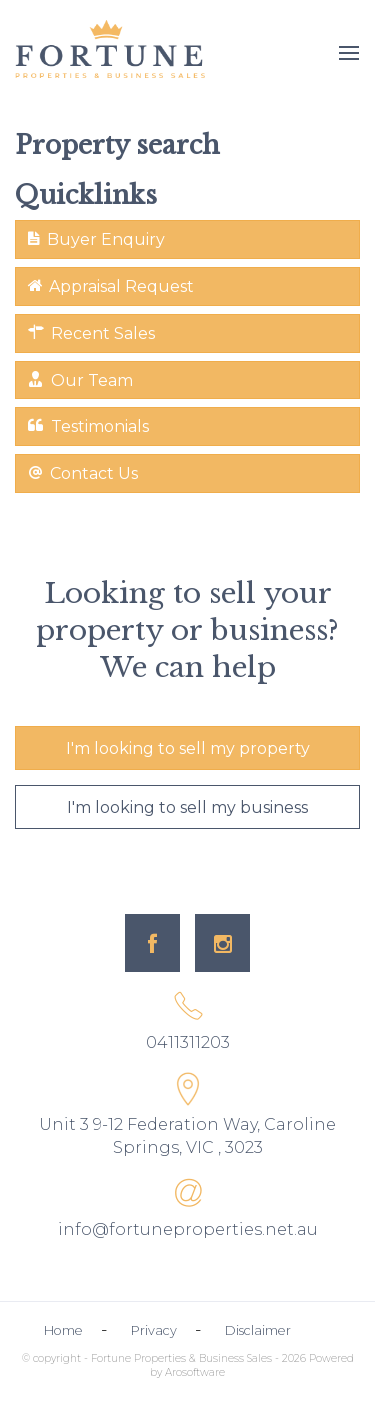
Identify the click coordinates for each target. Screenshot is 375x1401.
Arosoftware (195, 1372)
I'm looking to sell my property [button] (188, 748)
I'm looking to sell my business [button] (187, 807)
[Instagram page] (222, 943)
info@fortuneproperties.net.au (188, 1229)
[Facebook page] (152, 943)
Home (63, 1330)
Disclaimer (258, 1330)
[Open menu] (349, 53)
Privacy (154, 1330)
